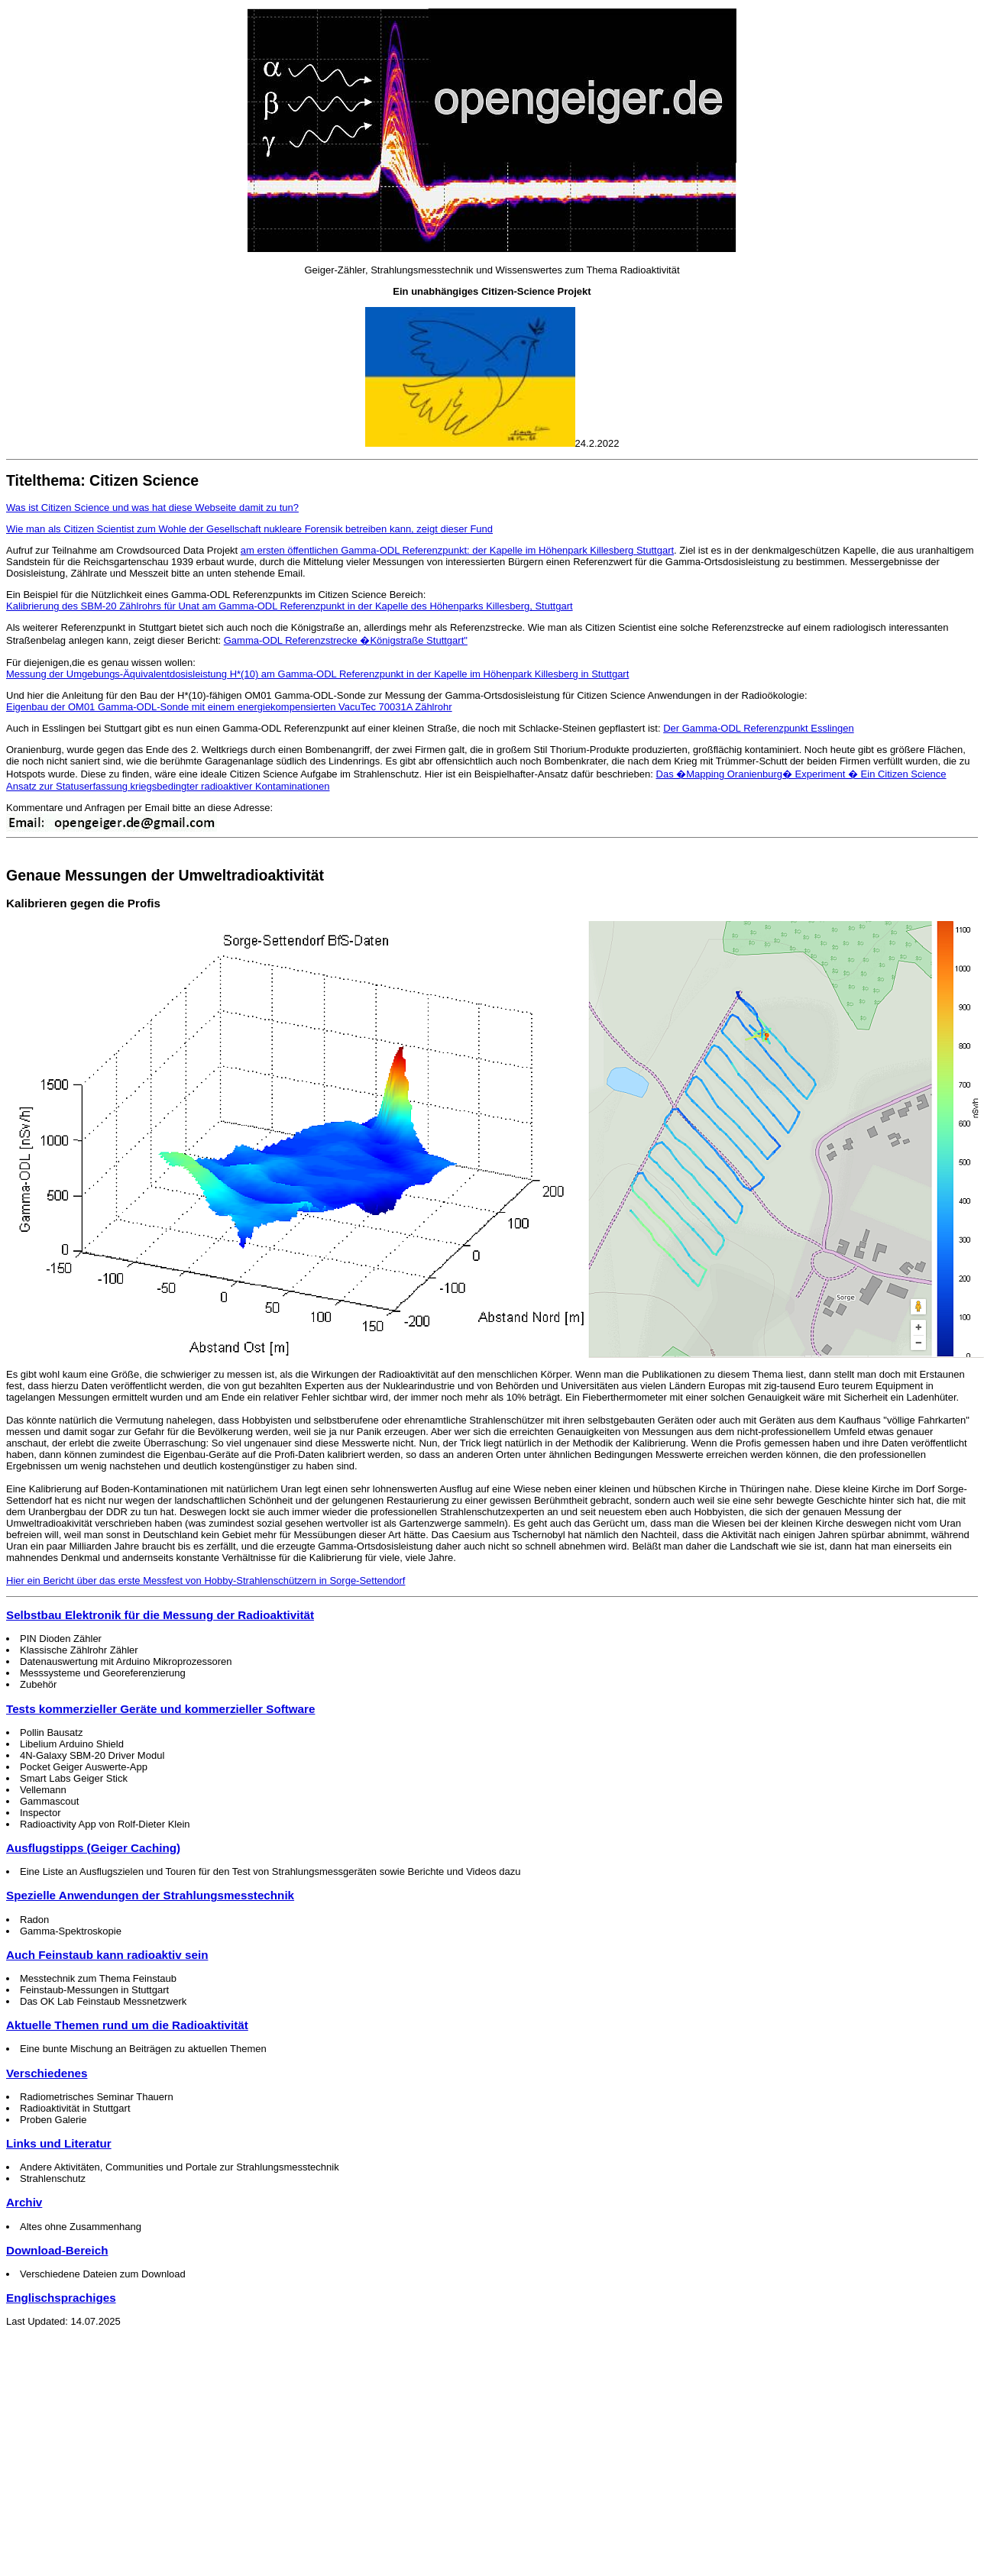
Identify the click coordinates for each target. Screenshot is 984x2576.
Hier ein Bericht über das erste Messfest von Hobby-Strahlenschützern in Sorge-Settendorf (205, 1580)
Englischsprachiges (61, 2297)
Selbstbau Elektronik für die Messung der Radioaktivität (160, 1614)
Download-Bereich (57, 2250)
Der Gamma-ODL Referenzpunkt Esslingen (758, 728)
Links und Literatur (59, 2143)
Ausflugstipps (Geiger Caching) (93, 1847)
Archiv (24, 2202)
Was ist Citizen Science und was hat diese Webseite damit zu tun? (152, 507)
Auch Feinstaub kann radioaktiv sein (107, 1954)
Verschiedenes (47, 2073)
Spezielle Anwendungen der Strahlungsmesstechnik (150, 1895)
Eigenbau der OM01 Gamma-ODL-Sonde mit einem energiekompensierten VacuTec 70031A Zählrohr (229, 707)
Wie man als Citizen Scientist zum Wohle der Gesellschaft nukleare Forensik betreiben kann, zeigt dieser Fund (249, 529)
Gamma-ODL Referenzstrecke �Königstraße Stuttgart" (346, 640)
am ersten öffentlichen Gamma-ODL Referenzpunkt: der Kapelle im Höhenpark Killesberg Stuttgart (457, 550)
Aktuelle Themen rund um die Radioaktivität (127, 2024)
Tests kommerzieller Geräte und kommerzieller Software (160, 1708)
